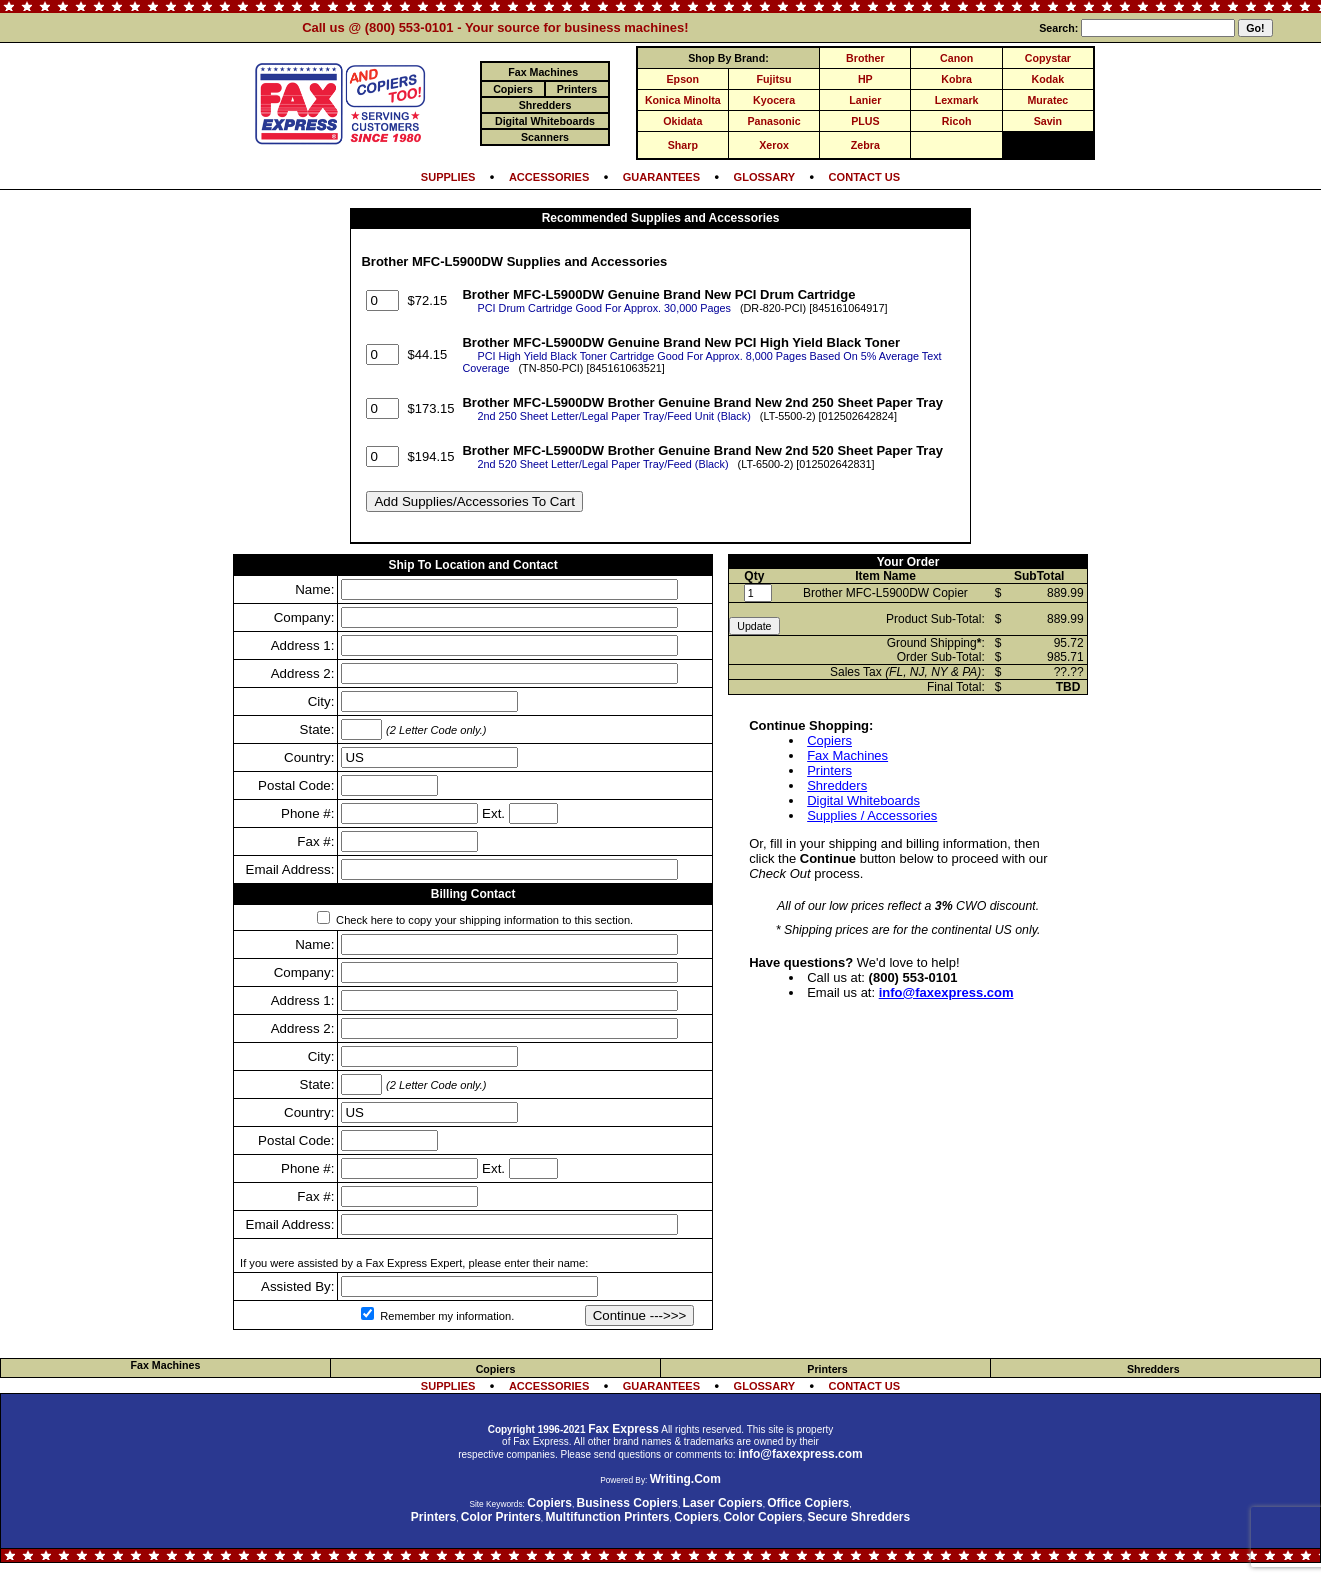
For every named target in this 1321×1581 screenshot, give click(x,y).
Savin (1048, 121)
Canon (956, 58)
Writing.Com (685, 1479)
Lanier (865, 100)
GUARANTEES (661, 177)
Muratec (1047, 100)
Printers (829, 770)
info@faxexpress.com (946, 992)
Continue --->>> (640, 1315)
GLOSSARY (765, 177)
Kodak (1048, 79)
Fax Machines (847, 755)
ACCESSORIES (549, 177)
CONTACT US (865, 177)
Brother (865, 58)
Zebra (865, 145)
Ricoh (957, 121)
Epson (683, 79)
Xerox (774, 145)
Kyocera (774, 100)
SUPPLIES (448, 177)
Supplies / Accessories (872, 815)
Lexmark (957, 100)
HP (865, 79)
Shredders (837, 785)
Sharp (683, 145)
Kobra (956, 79)
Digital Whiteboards (863, 800)
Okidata (682, 121)
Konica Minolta (683, 100)
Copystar (1048, 58)
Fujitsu (774, 79)
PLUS (865, 121)
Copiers (829, 740)
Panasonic (773, 121)
